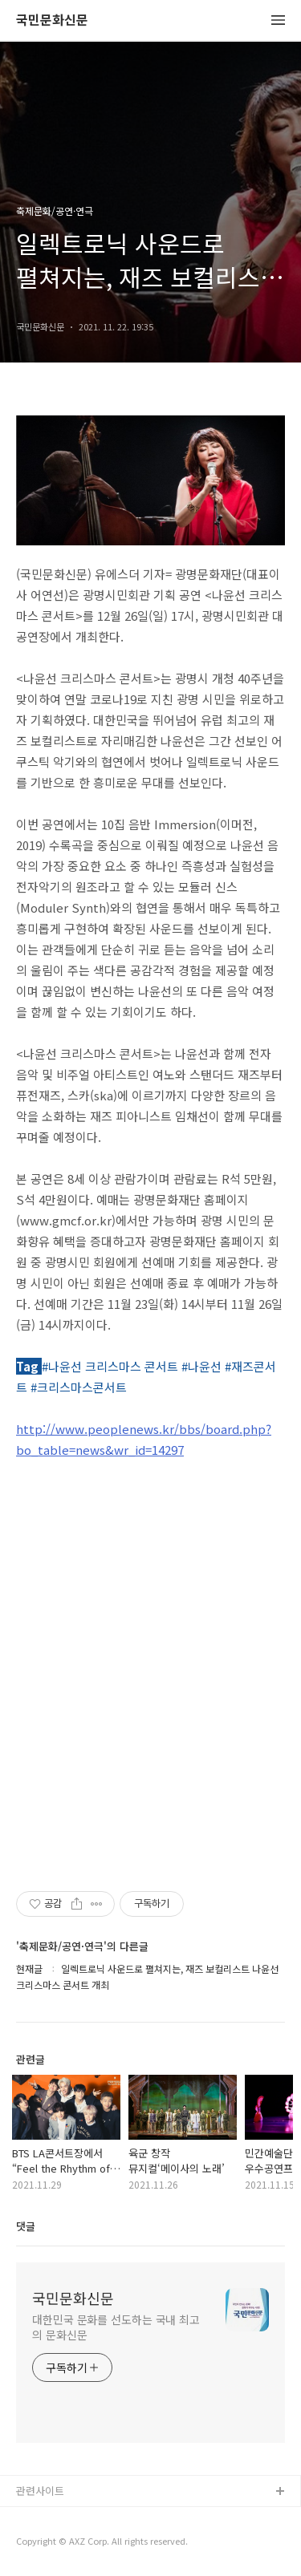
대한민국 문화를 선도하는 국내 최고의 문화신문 (116, 2327)
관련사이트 (40, 2490)
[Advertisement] (150, 1671)
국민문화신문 (52, 20)
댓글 (25, 2226)
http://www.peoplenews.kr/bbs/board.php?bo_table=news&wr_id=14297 (143, 1439)
